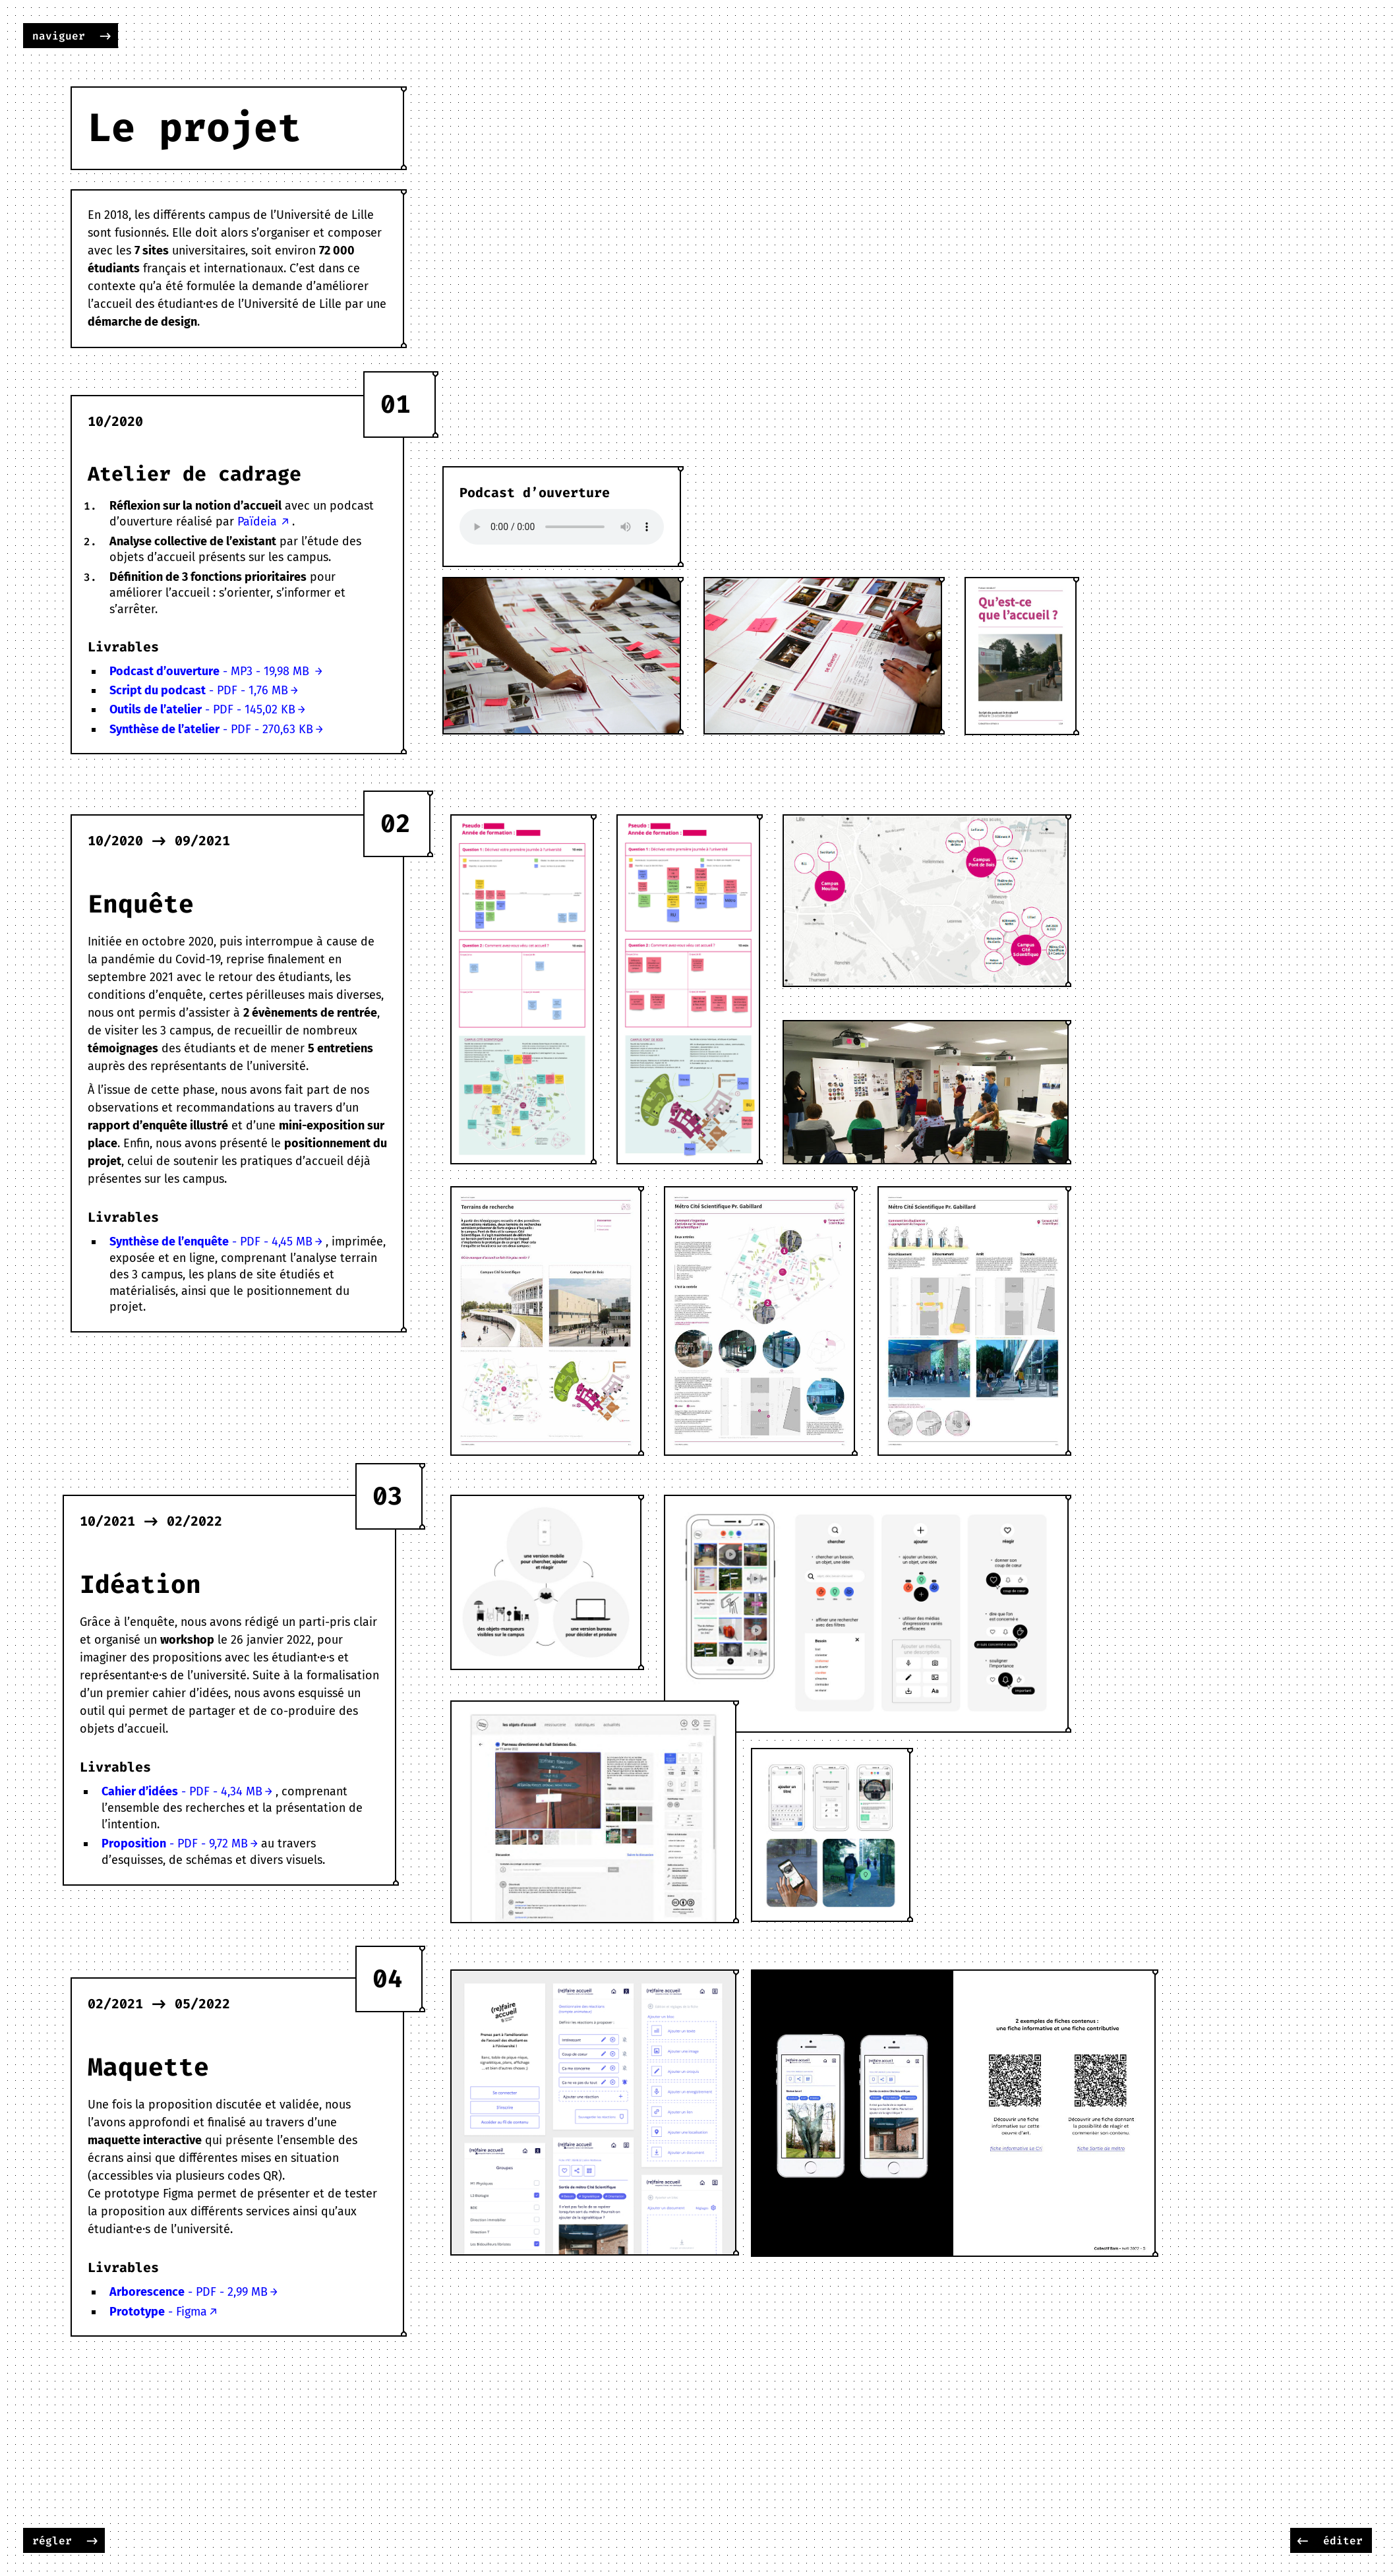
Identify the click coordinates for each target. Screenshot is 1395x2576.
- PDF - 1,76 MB (198, 690)
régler (52, 2541)
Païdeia (257, 521)
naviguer (58, 36)
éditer (1343, 2541)
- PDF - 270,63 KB (211, 729)
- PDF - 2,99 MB (188, 2292)
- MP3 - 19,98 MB (210, 671)
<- (1302, 2541)
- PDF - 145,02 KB (202, 709)
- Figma (158, 2311)
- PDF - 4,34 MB (182, 1791)
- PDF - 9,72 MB (175, 1843)
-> (105, 36)
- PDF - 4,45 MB (210, 1241)
